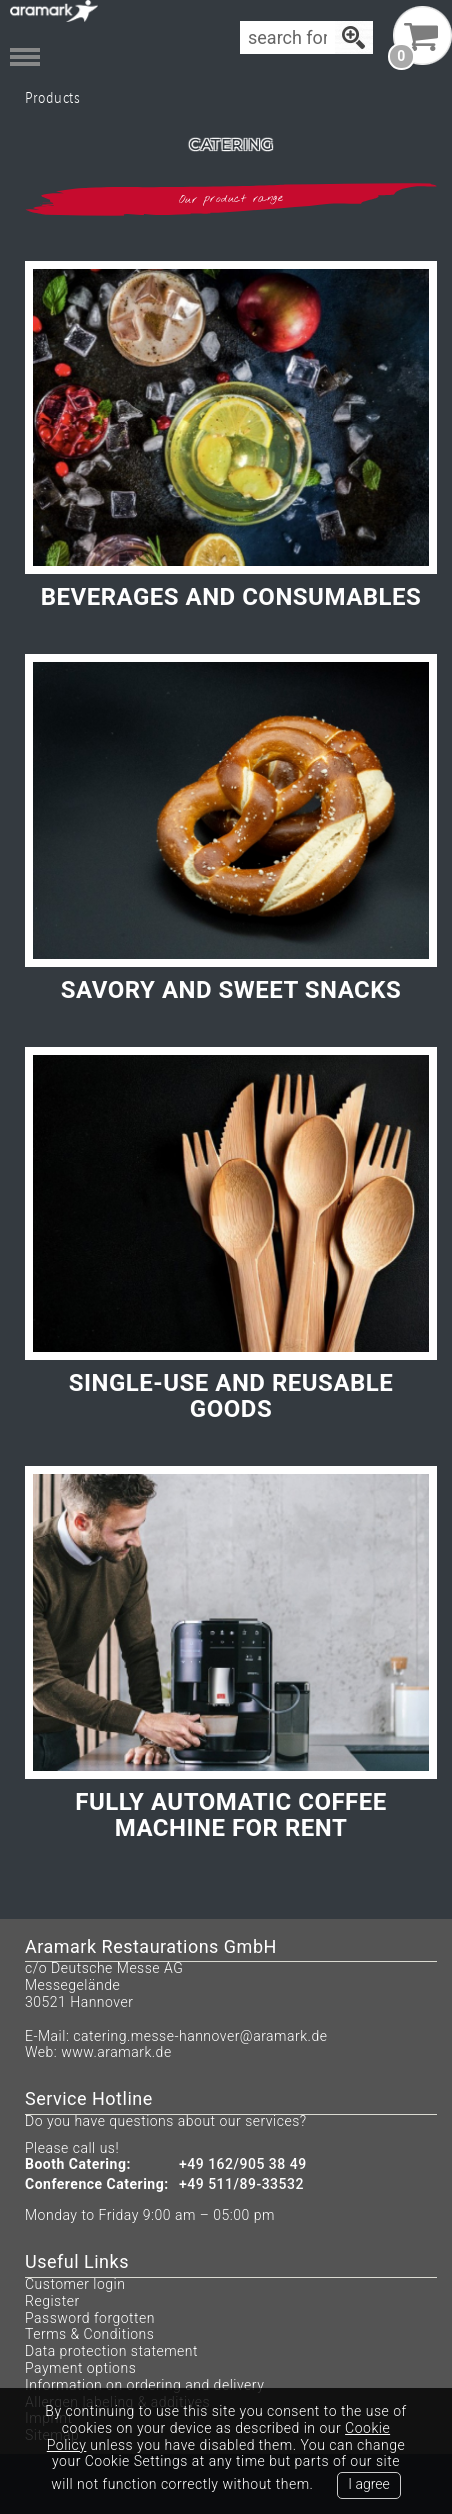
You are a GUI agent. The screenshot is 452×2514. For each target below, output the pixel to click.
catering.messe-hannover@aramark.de (200, 2036)
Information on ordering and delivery (144, 2385)
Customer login (75, 2284)
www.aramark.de (116, 2052)
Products (52, 97)
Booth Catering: (78, 2164)
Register (52, 2301)
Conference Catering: (97, 2184)
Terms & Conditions (89, 2334)
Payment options (80, 2368)
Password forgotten (90, 2318)
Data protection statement (111, 2351)
